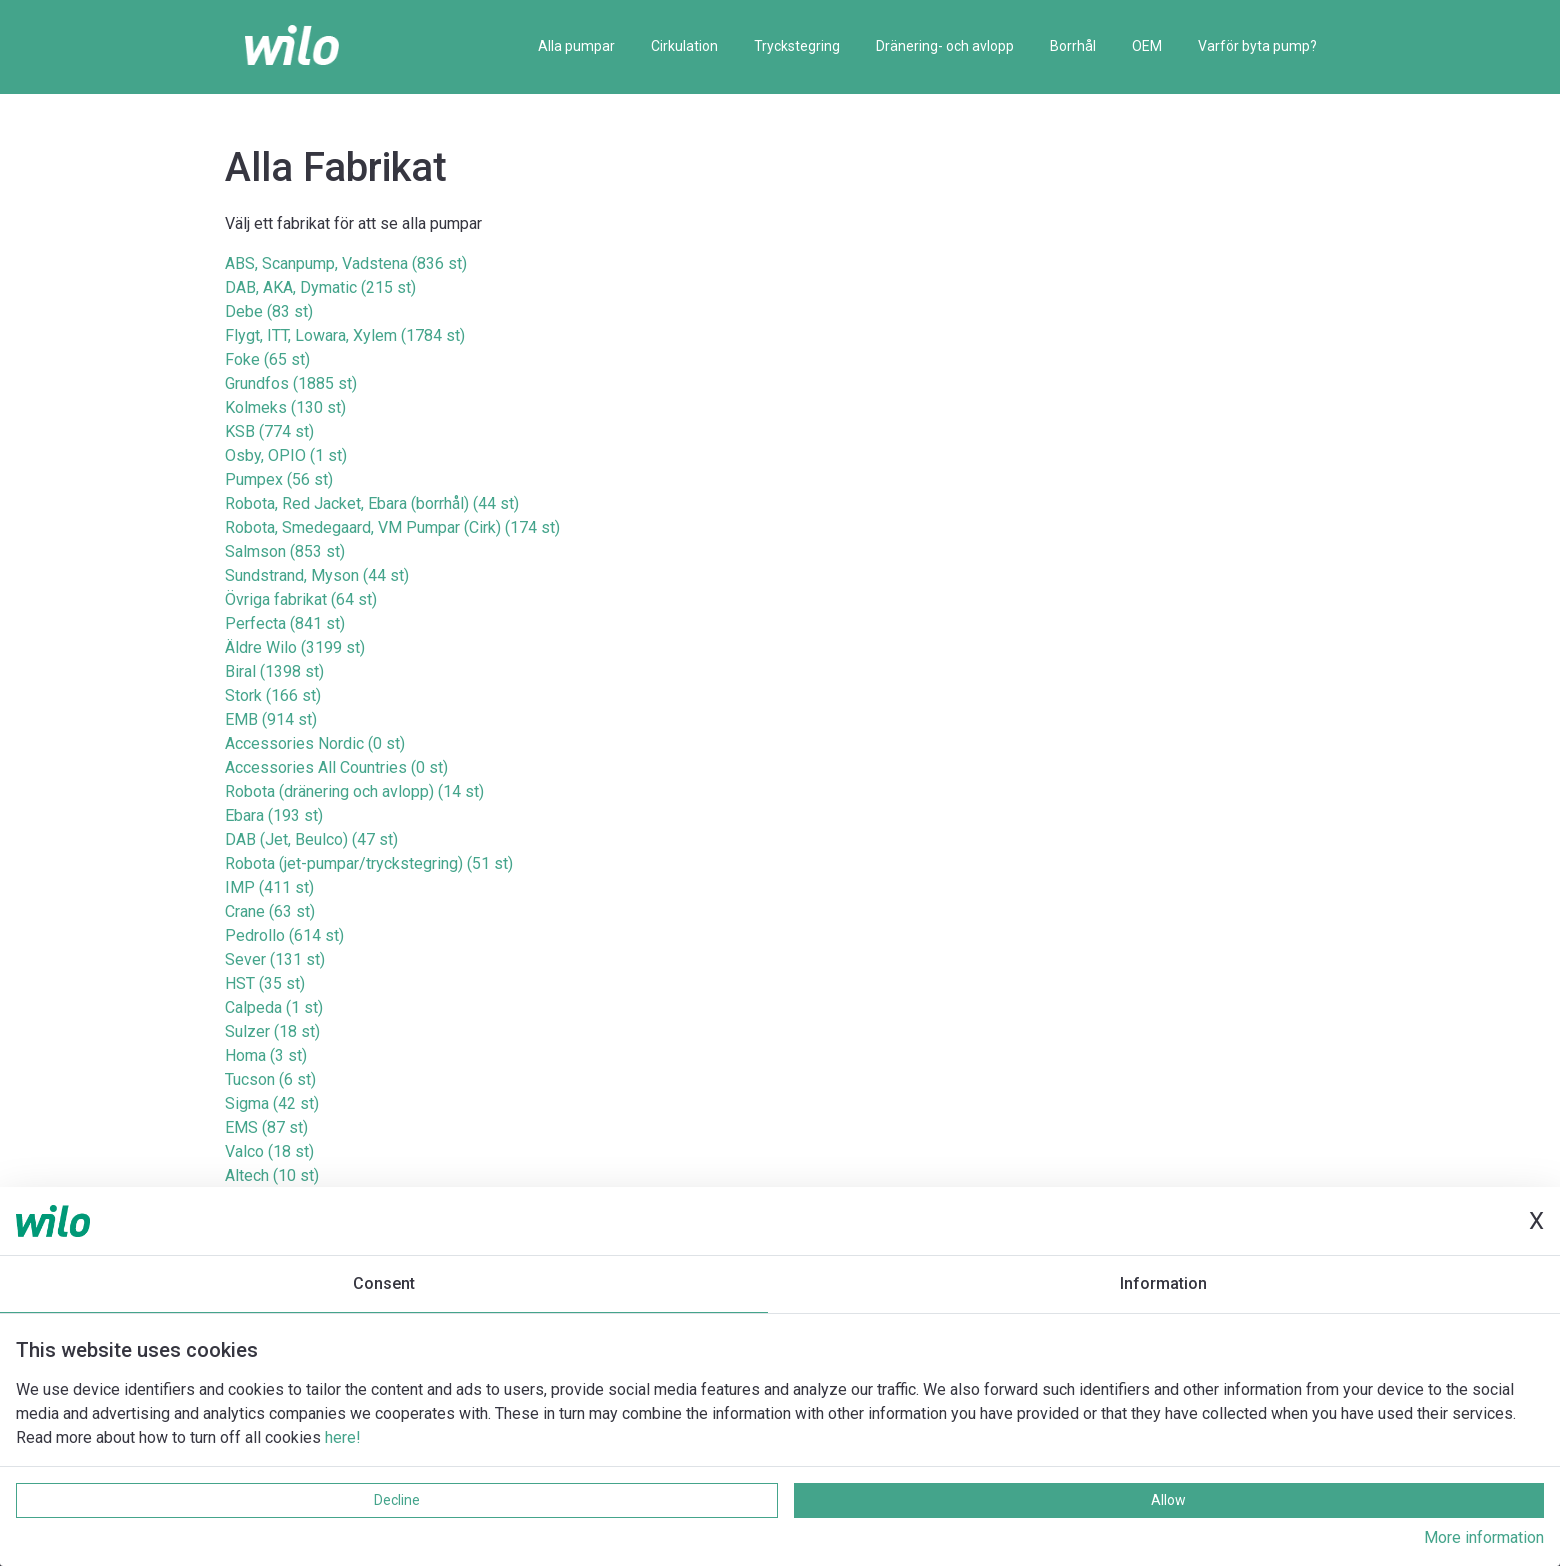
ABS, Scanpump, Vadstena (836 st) (346, 263)
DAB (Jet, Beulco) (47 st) (311, 839)
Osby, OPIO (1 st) (286, 455)
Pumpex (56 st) (279, 479)
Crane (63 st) (270, 911)
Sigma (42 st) (272, 1103)
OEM (1147, 46)
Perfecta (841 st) (285, 623)
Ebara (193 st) (274, 815)
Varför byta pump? (1257, 46)
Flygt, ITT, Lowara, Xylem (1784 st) (345, 335)
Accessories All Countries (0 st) (336, 767)
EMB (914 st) (271, 719)
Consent (384, 1283)
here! (343, 1437)
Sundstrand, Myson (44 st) (317, 575)
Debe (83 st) (269, 311)
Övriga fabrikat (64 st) (301, 599)
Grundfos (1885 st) (291, 383)
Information (1163, 1283)
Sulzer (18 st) (272, 1031)
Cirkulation (684, 46)
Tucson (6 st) (270, 1079)
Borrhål (1073, 46)
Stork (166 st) (273, 695)
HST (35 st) (265, 983)
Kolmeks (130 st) (285, 407)
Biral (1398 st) (274, 671)
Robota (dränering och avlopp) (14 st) (354, 791)
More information (1484, 1537)
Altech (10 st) (272, 1175)
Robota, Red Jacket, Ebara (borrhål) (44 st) (372, 503)
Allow (1168, 1500)
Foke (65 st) (267, 359)
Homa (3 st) (266, 1055)
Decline (397, 1500)
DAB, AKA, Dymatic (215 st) (320, 287)
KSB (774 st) (269, 431)
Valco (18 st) (269, 1151)
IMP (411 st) (269, 887)
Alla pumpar (576, 46)
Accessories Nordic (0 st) (315, 743)
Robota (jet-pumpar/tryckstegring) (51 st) (369, 863)
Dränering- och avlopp (945, 46)
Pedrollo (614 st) (284, 935)
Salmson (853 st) (285, 551)
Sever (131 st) (275, 959)
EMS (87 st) (266, 1127)
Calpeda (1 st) (274, 1007)
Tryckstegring (797, 46)
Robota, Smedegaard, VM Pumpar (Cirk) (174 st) (392, 527)
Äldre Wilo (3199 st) (295, 647)
